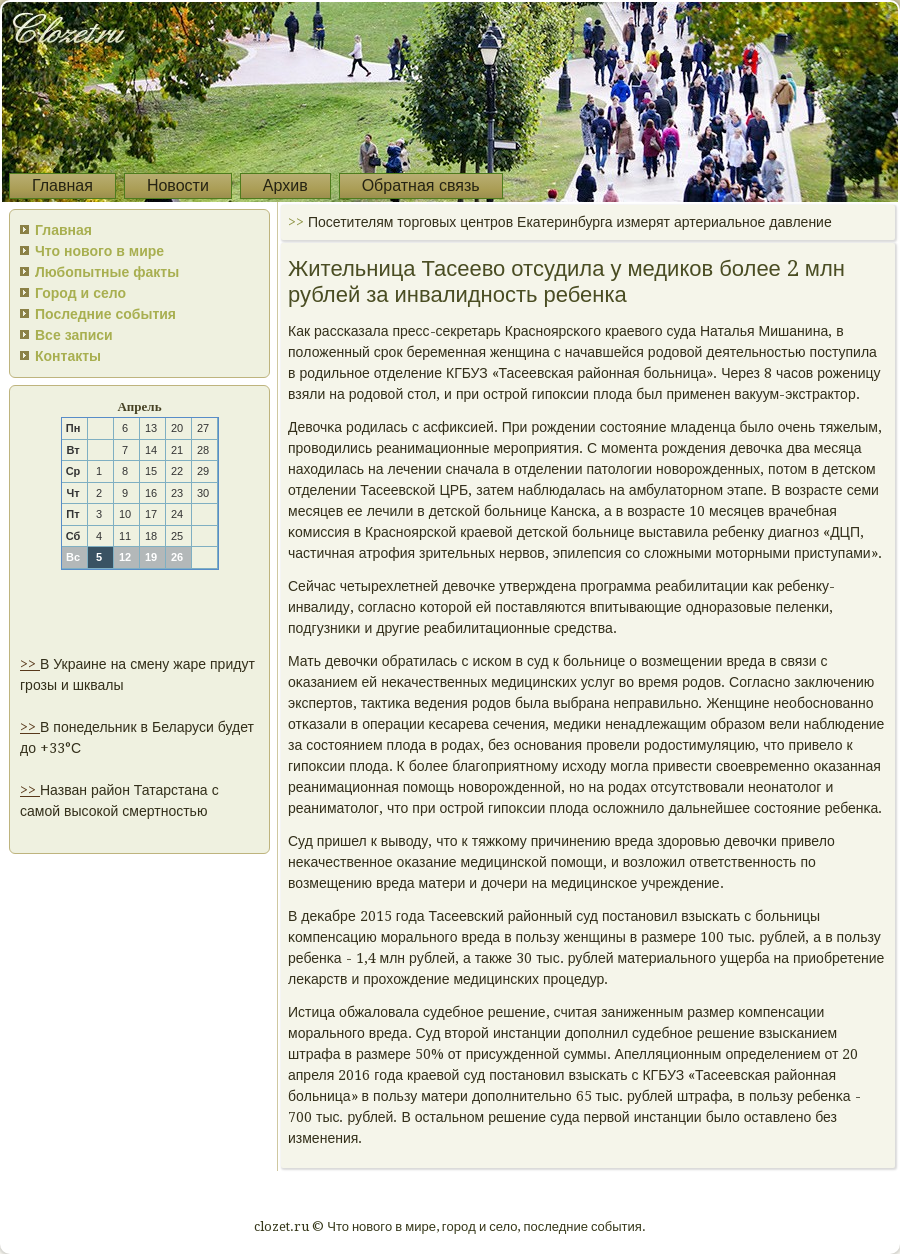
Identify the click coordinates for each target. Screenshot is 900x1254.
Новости (178, 185)
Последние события (105, 314)
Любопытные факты (107, 272)
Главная (62, 185)
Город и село (80, 293)
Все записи (74, 335)
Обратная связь (421, 185)
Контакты (68, 356)
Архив (285, 185)
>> (30, 664)
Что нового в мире (99, 251)
